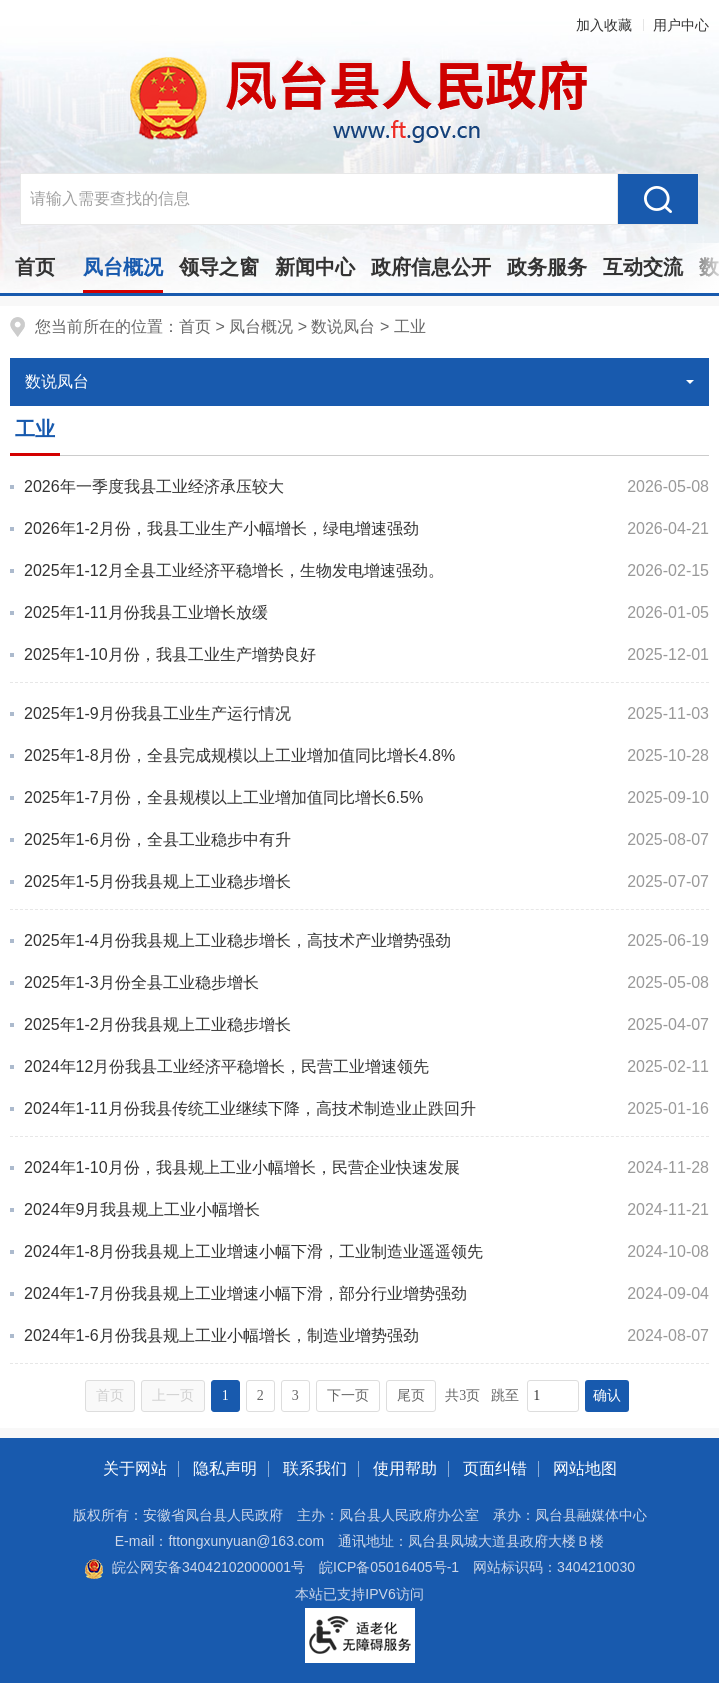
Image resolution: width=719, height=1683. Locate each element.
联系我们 (315, 1468)
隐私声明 (225, 1468)
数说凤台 (343, 326)
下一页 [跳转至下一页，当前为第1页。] (348, 1395)
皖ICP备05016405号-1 (389, 1567)
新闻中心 (315, 267)
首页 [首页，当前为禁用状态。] (110, 1395)
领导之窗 (219, 267)
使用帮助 (405, 1468)
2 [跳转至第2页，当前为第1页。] (260, 1395)
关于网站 (135, 1468)
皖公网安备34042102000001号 (194, 1567)
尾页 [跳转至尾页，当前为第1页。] (411, 1395)
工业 (410, 326)
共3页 (462, 1395)
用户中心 (681, 25)
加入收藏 (604, 25)
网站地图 (585, 1468)
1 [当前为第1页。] (225, 1395)
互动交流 (643, 267)
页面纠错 (495, 1468)
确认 (607, 1395)
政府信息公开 (431, 267)
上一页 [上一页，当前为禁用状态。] (173, 1395)
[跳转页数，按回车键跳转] (553, 1396)
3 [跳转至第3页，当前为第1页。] (295, 1395)
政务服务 (547, 267)
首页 (35, 267)
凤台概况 (123, 267)
